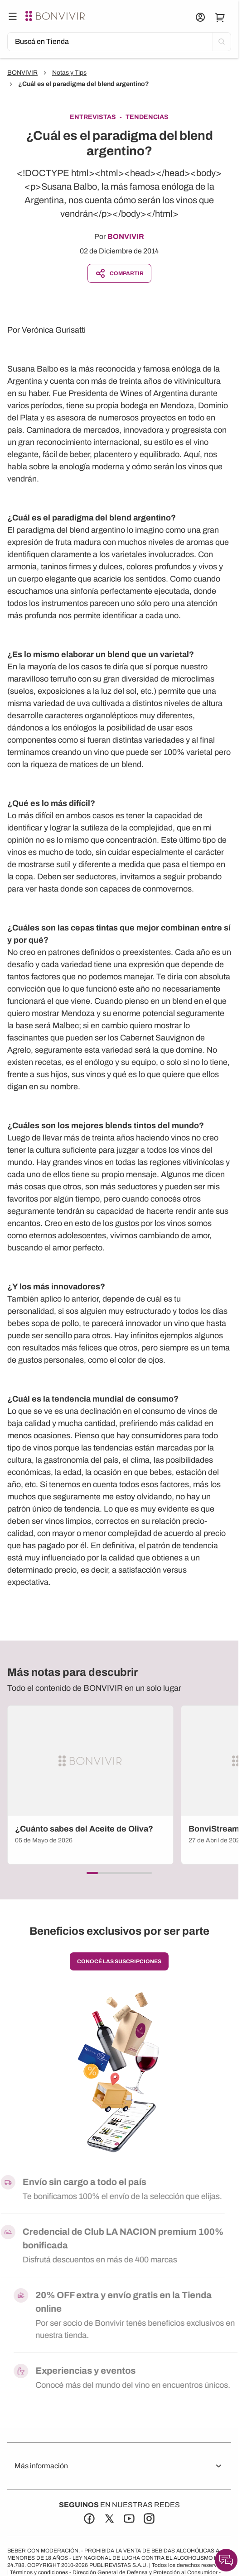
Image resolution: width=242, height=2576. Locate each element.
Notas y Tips (69, 72)
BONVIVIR (22, 72)
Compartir (119, 273)
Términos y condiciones (39, 2572)
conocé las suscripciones (119, 1961)
